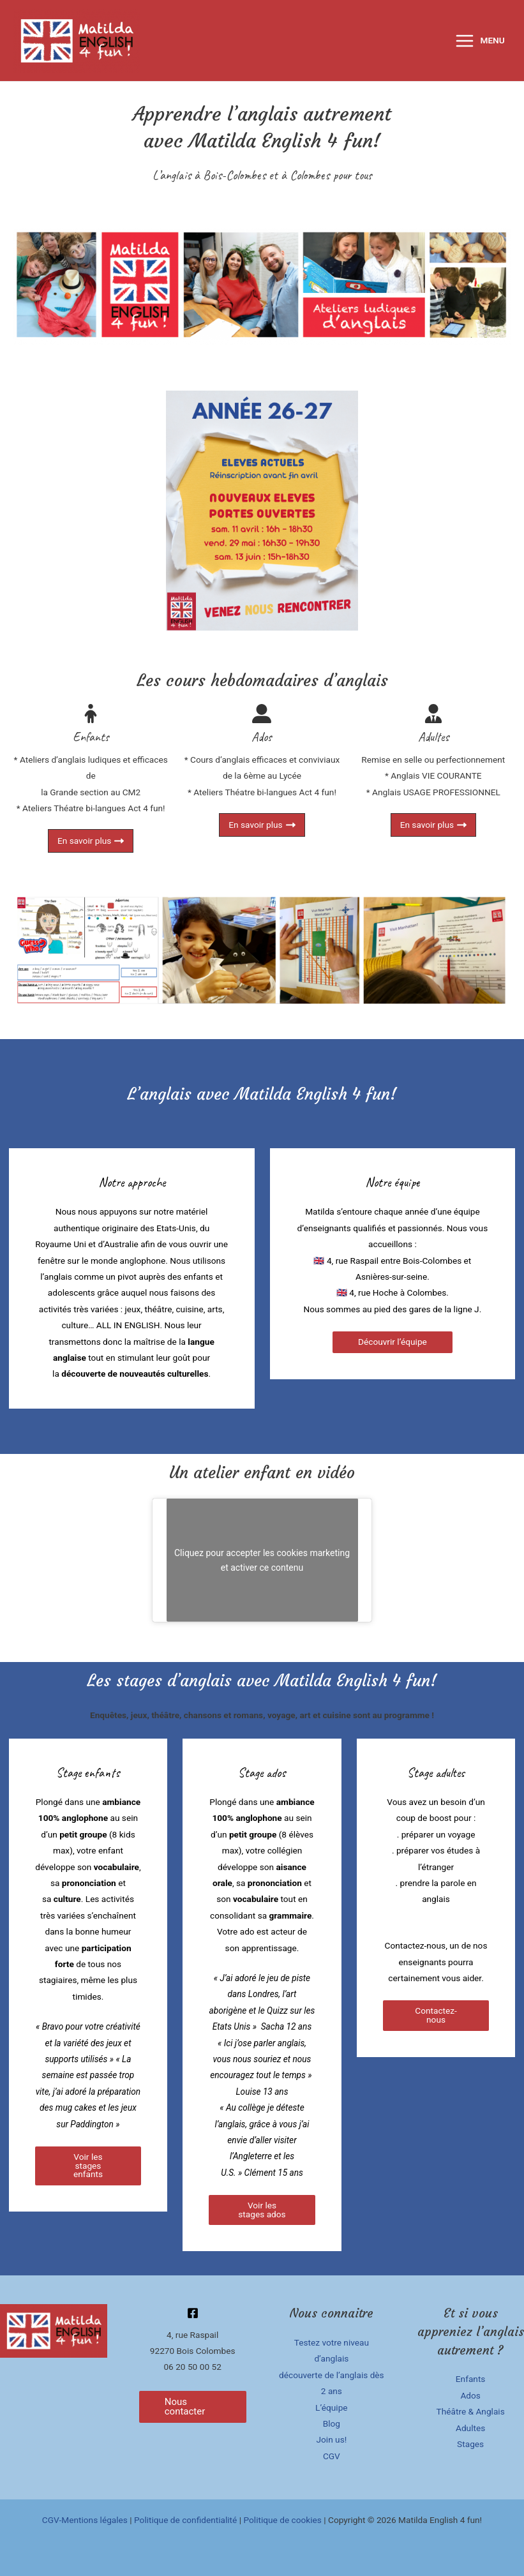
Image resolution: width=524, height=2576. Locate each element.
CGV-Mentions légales (85, 2520)
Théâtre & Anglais (471, 2411)
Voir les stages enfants (88, 2165)
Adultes (470, 2428)
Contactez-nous (436, 2015)
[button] (192, 2407)
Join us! (332, 2439)
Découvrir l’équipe (392, 1342)
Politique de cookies (282, 2520)
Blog (331, 2423)
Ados (470, 2395)
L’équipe (331, 2407)
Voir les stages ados (261, 2209)
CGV (331, 2456)
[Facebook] (192, 2313)
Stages (470, 2444)
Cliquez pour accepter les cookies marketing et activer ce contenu (262, 1559)
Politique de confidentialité (185, 2520)
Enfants (471, 2379)
